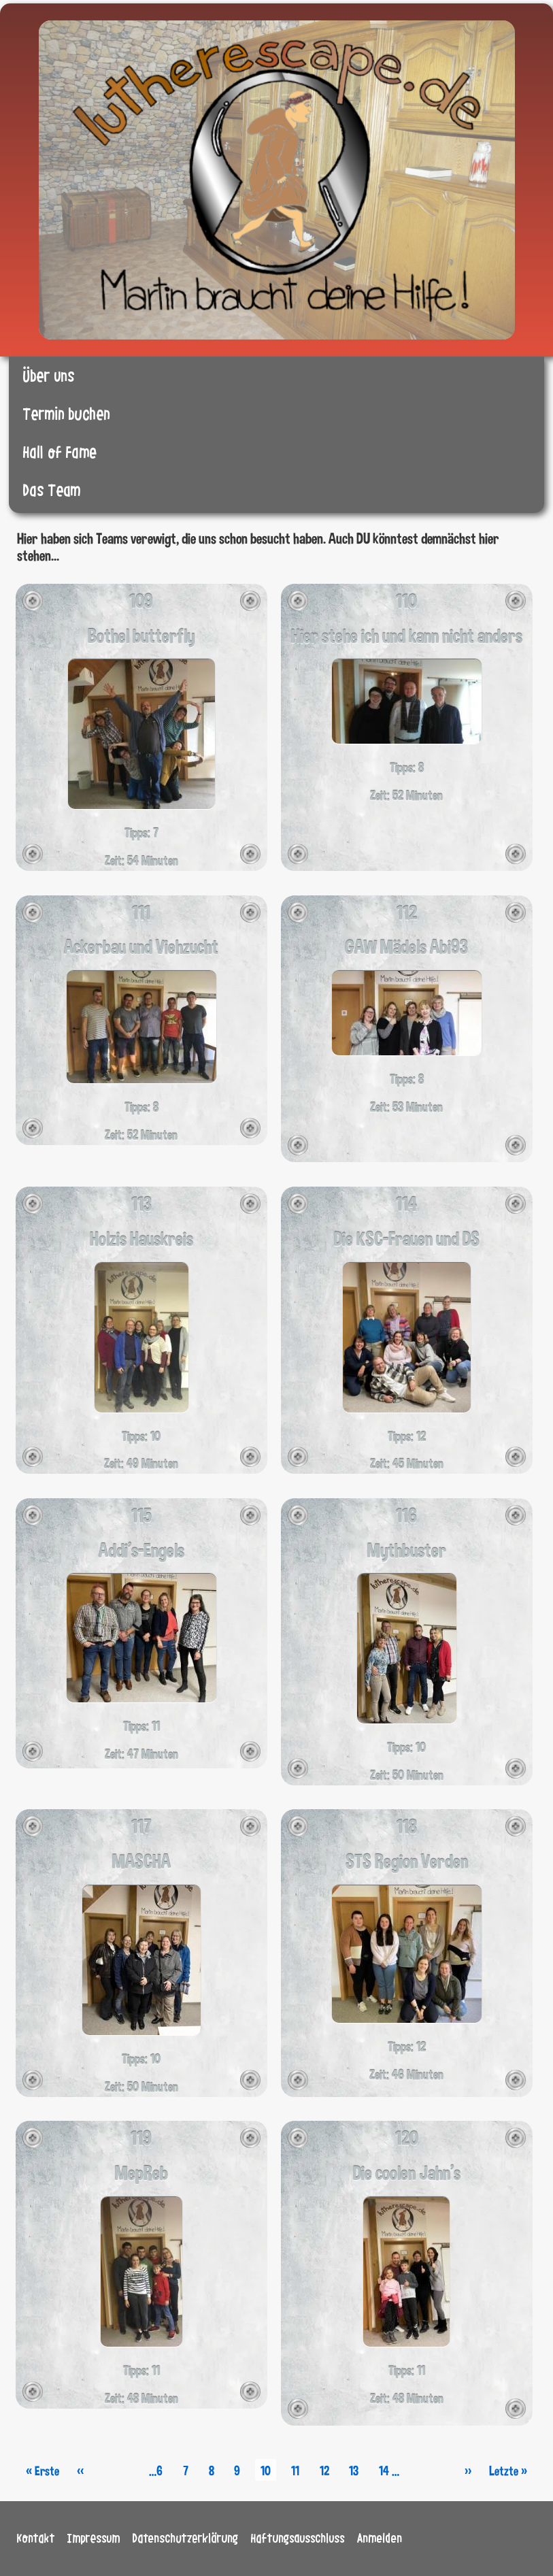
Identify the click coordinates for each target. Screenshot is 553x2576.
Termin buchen (66, 415)
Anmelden (380, 2538)
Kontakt (36, 2538)
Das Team (52, 491)
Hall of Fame (60, 453)
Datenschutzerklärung (186, 2538)
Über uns (49, 376)
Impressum (93, 2538)
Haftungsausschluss (298, 2538)
